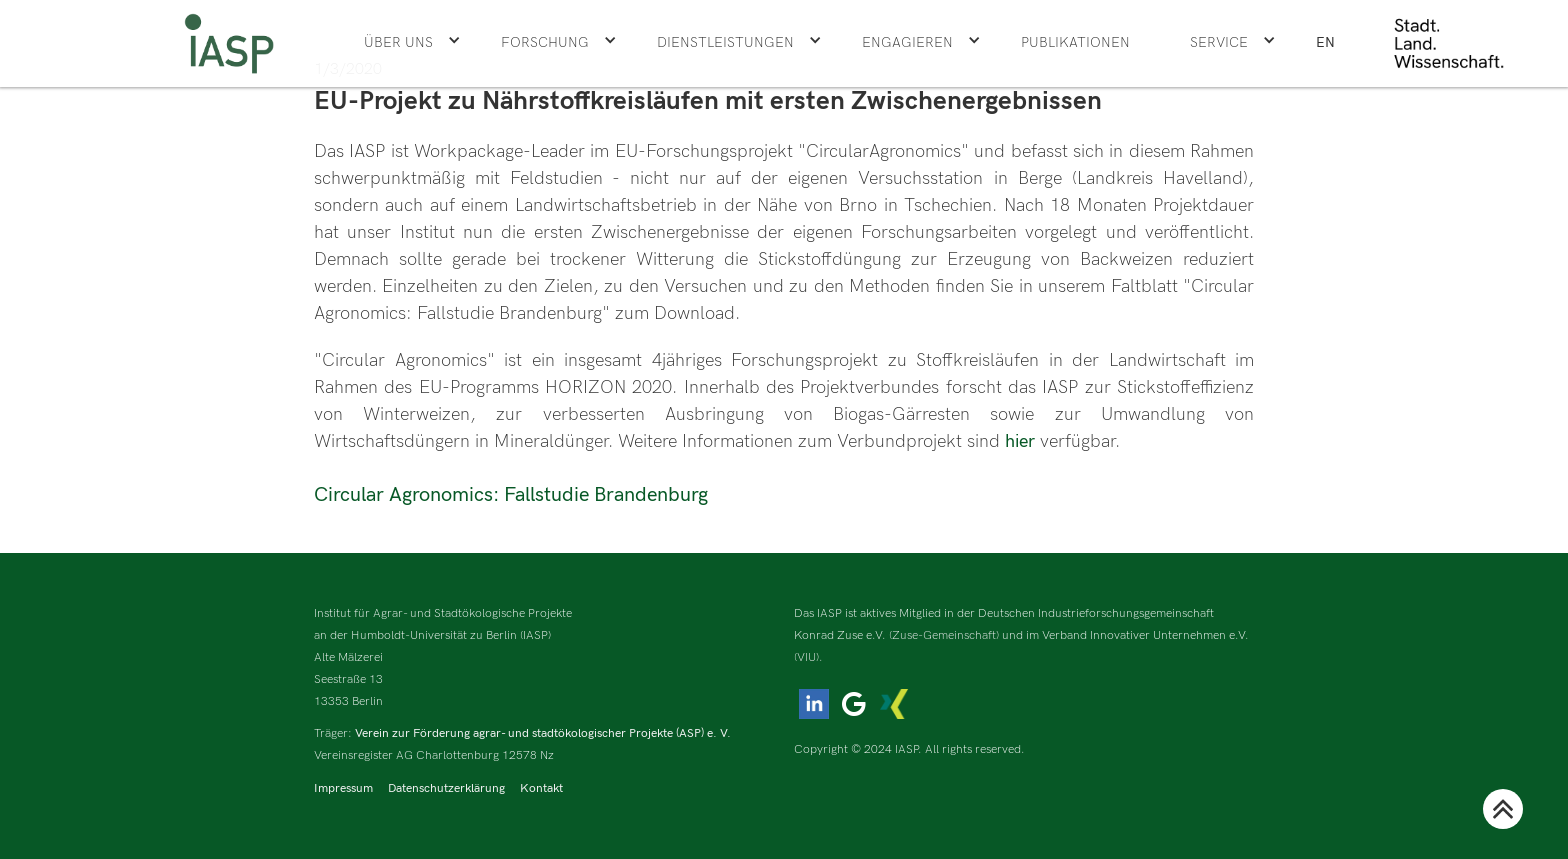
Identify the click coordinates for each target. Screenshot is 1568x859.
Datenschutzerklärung (446, 788)
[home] (229, 43)
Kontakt (541, 788)
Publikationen (1075, 42)
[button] (412, 43)
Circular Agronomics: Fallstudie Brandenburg (511, 495)
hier (1022, 441)
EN (1325, 42)
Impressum (343, 788)
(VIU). (808, 657)
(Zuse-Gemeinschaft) (944, 635)
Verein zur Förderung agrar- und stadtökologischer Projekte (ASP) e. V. (543, 733)
